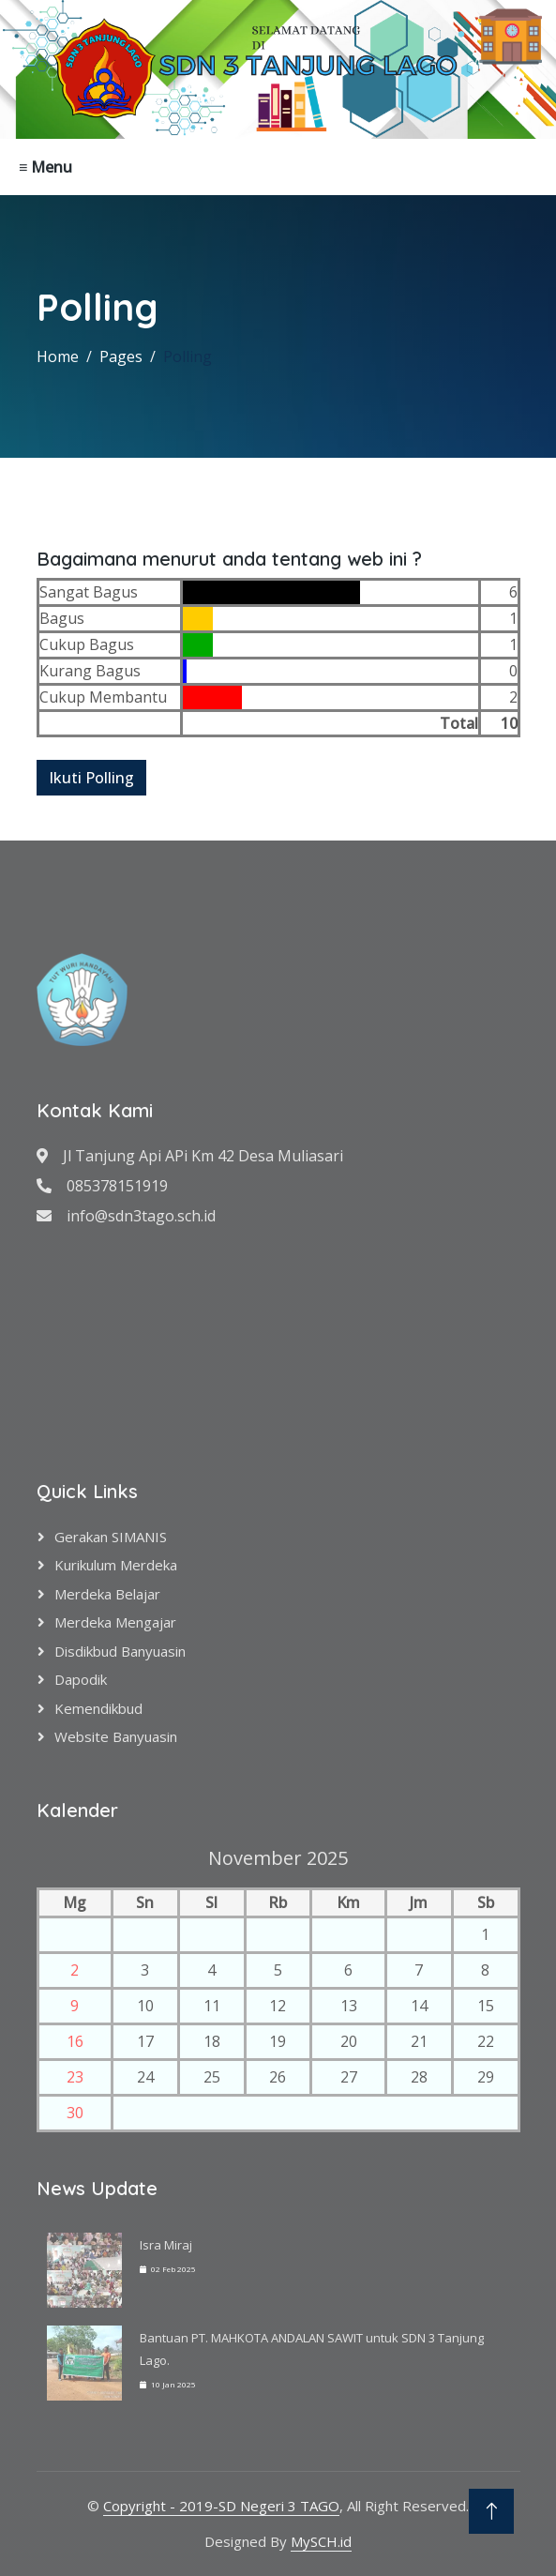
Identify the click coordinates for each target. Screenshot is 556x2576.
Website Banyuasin (115, 1736)
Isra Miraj (166, 2244)
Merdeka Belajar (107, 1593)
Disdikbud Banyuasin (120, 1651)
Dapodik (80, 1679)
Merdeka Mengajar (115, 1622)
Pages (121, 356)
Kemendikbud (98, 1708)
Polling (187, 356)
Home (58, 356)
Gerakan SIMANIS (110, 1536)
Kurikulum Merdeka (115, 1564)
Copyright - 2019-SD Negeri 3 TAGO (221, 2505)
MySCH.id (321, 2541)
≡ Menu (45, 167)
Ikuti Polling (91, 777)
